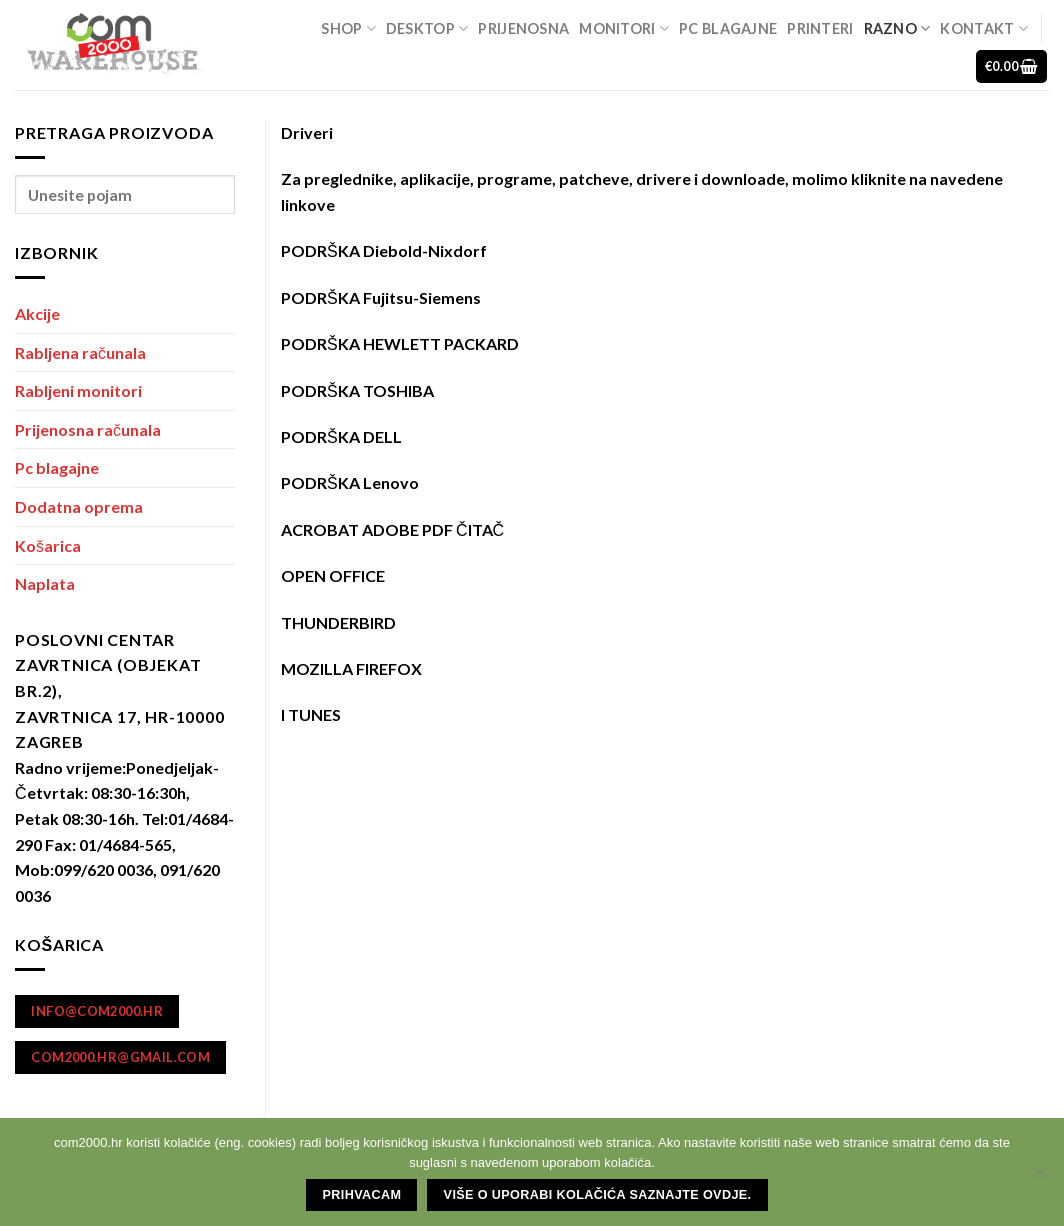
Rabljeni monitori (78, 390)
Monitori (624, 28)
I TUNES (311, 714)
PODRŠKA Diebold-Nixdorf (384, 250)
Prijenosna (523, 28)
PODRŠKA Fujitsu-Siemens (381, 297)
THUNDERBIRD (338, 622)
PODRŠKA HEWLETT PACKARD (400, 343)
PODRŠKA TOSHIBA (357, 390)
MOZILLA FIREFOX (351, 668)
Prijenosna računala (88, 429)
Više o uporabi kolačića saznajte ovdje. (598, 1195)
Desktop (427, 28)
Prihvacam (362, 1195)
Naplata (45, 583)
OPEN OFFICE (333, 575)
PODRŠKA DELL (341, 436)
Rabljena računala (80, 352)
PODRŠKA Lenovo (350, 482)
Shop (348, 28)
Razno (897, 28)
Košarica (48, 545)
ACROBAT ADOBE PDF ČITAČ (392, 529)
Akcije (37, 313)
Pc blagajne (728, 28)
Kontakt (984, 28)
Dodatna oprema (79, 506)
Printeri (820, 28)
